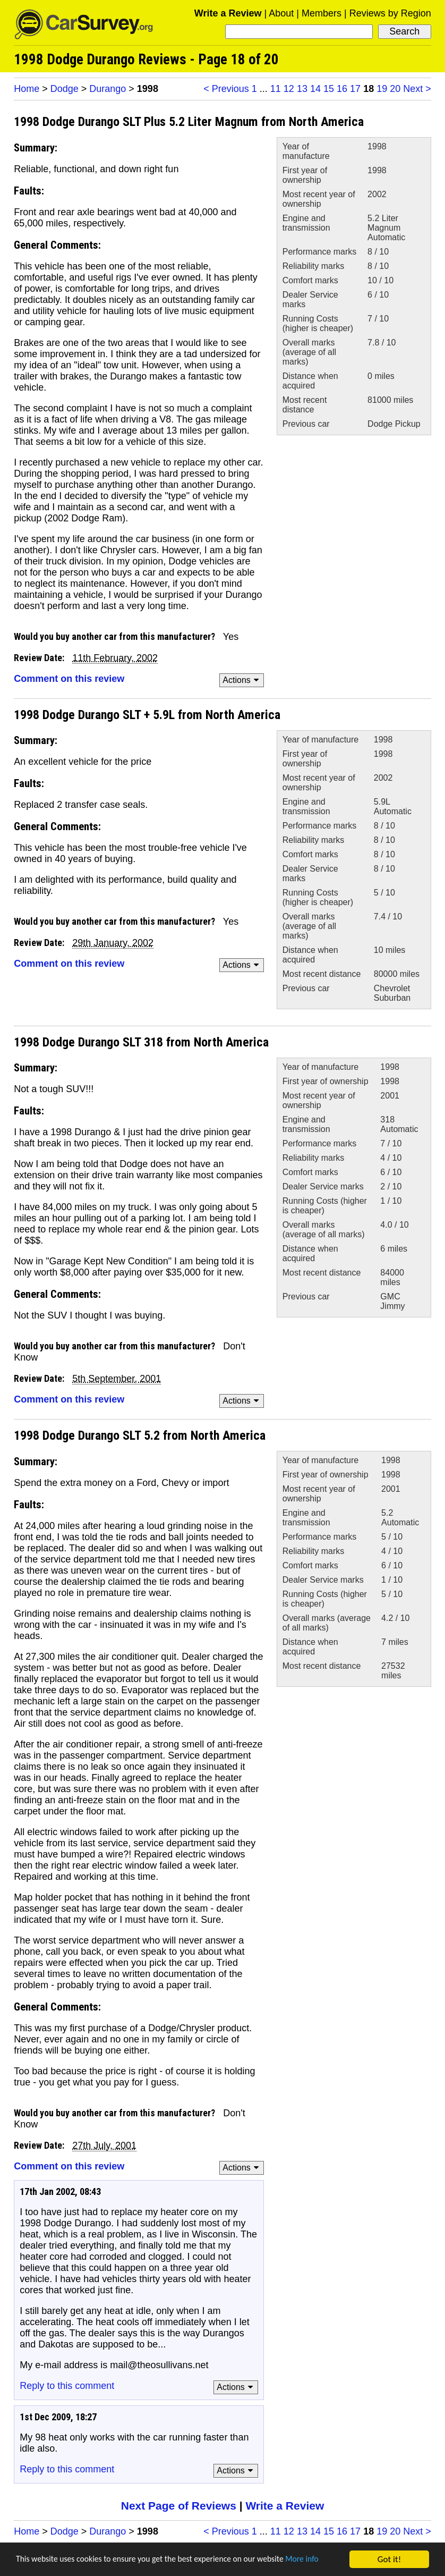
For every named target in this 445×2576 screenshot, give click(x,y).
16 (342, 88)
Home (26, 88)
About (281, 13)
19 (381, 88)
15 (328, 88)
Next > (417, 88)
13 (302, 88)
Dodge (64, 88)
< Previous (226, 88)
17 (355, 88)
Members (321, 13)
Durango (107, 88)
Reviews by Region (390, 13)
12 (289, 88)
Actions (242, 680)
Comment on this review (69, 678)
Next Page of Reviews (178, 2505)
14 (315, 88)
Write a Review (228, 13)
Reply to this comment (67, 2385)
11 (275, 88)
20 (395, 88)
